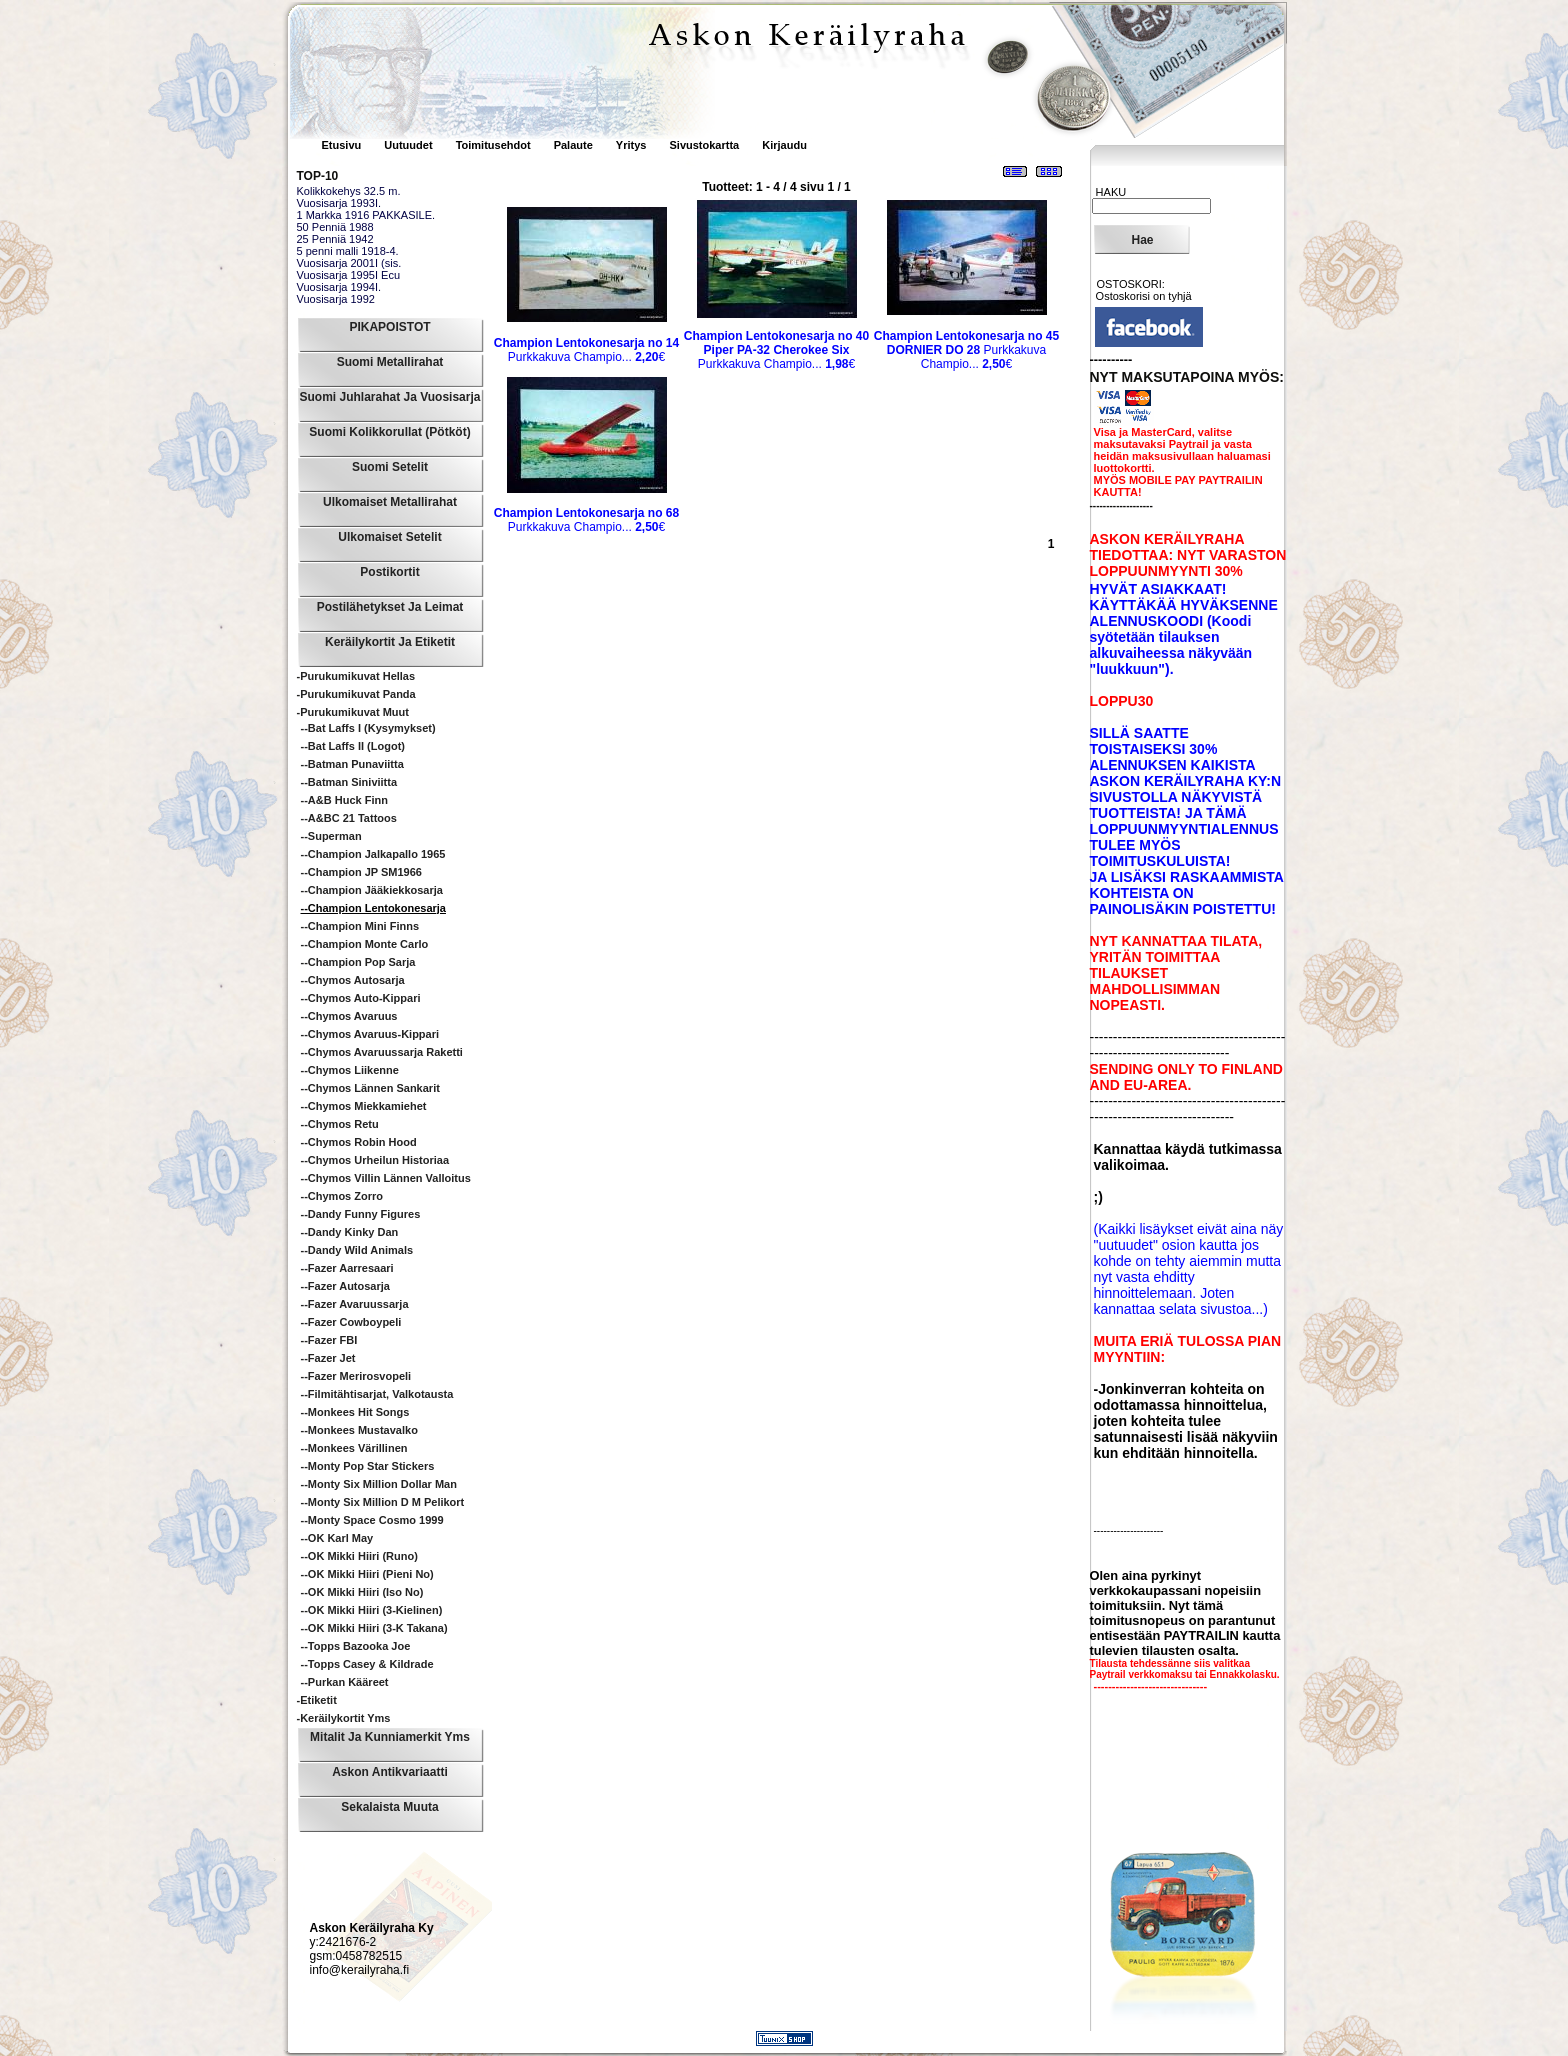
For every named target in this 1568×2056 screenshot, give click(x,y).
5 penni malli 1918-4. (348, 251)
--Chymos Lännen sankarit (370, 1088)
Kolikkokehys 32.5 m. (349, 191)
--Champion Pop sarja (358, 962)
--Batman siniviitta (349, 782)
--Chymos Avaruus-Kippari (370, 1034)
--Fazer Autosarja (345, 1286)
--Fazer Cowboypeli (351, 1322)
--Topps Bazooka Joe (356, 1646)
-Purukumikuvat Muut (353, 712)
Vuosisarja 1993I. (339, 203)
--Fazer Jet (328, 1358)
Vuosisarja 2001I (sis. (349, 263)
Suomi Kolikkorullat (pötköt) (389, 432)
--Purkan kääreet (345, 1682)
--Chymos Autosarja (353, 980)
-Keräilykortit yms (344, 1718)
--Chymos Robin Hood (359, 1142)
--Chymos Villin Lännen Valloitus (386, 1178)
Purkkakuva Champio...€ (586, 350)
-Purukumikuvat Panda (356, 694)
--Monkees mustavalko (359, 1430)
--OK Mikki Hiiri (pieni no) (367, 1574)
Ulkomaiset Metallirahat (390, 502)
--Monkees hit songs (355, 1412)
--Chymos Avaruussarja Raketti (382, 1052)
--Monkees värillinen (354, 1448)
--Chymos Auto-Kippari (361, 998)
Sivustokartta (704, 145)
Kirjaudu (784, 145)
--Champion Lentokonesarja (373, 908)
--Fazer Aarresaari (347, 1268)
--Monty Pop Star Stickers (368, 1466)
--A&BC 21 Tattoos (349, 818)
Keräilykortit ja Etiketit (390, 642)
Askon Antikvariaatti (390, 1772)
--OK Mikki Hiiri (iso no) (362, 1592)
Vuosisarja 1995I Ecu (349, 275)
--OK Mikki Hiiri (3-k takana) (374, 1628)
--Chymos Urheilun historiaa (375, 1160)
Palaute (573, 145)
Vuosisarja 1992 (336, 299)
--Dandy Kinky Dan (350, 1232)
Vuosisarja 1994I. (339, 287)
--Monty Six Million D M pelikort (383, 1502)
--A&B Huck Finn (344, 800)
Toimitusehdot (495, 145)
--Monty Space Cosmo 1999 (372, 1520)
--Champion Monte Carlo (365, 944)
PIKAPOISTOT (389, 327)
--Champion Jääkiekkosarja (372, 890)
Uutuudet (409, 145)
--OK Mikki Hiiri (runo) (359, 1556)
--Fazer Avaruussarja (355, 1304)
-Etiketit (317, 1700)
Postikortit (389, 572)
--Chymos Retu (340, 1124)
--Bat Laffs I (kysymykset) (368, 728)
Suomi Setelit (390, 467)
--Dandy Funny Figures (361, 1214)
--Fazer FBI (329, 1340)
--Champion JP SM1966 (361, 872)
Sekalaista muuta (389, 1807)
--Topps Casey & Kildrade (367, 1664)
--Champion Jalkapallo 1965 (373, 854)
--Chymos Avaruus (349, 1016)
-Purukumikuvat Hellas (356, 676)
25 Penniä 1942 (335, 239)
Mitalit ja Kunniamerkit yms (390, 1737)
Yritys (631, 145)
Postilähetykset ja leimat (390, 607)
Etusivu (343, 145)
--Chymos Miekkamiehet (364, 1106)
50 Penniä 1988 (335, 227)
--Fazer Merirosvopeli (356, 1376)
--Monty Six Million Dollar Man (379, 1484)
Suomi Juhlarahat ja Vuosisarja (390, 397)
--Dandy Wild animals (357, 1250)
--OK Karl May (337, 1538)
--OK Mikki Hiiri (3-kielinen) (372, 1610)
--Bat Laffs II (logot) (353, 746)
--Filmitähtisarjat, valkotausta (377, 1394)
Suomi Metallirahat (390, 362)
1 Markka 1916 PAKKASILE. (366, 215)
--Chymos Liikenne (350, 1070)
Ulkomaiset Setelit (389, 537)
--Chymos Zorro (342, 1196)
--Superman (331, 836)
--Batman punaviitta (352, 764)
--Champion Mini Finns (360, 926)
